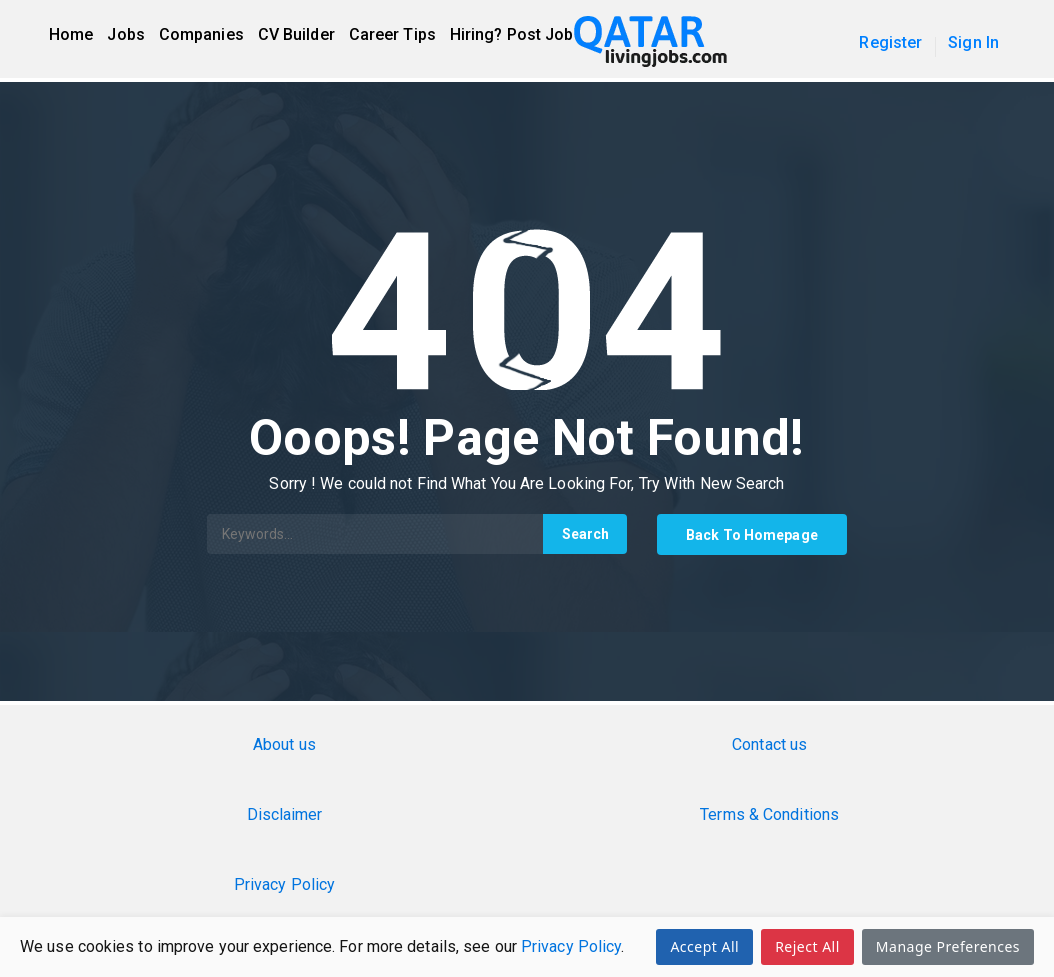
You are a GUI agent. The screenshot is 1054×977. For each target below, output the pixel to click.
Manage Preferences (948, 946)
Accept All (704, 946)
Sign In (973, 42)
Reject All (807, 946)
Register (890, 42)
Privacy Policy (571, 946)
